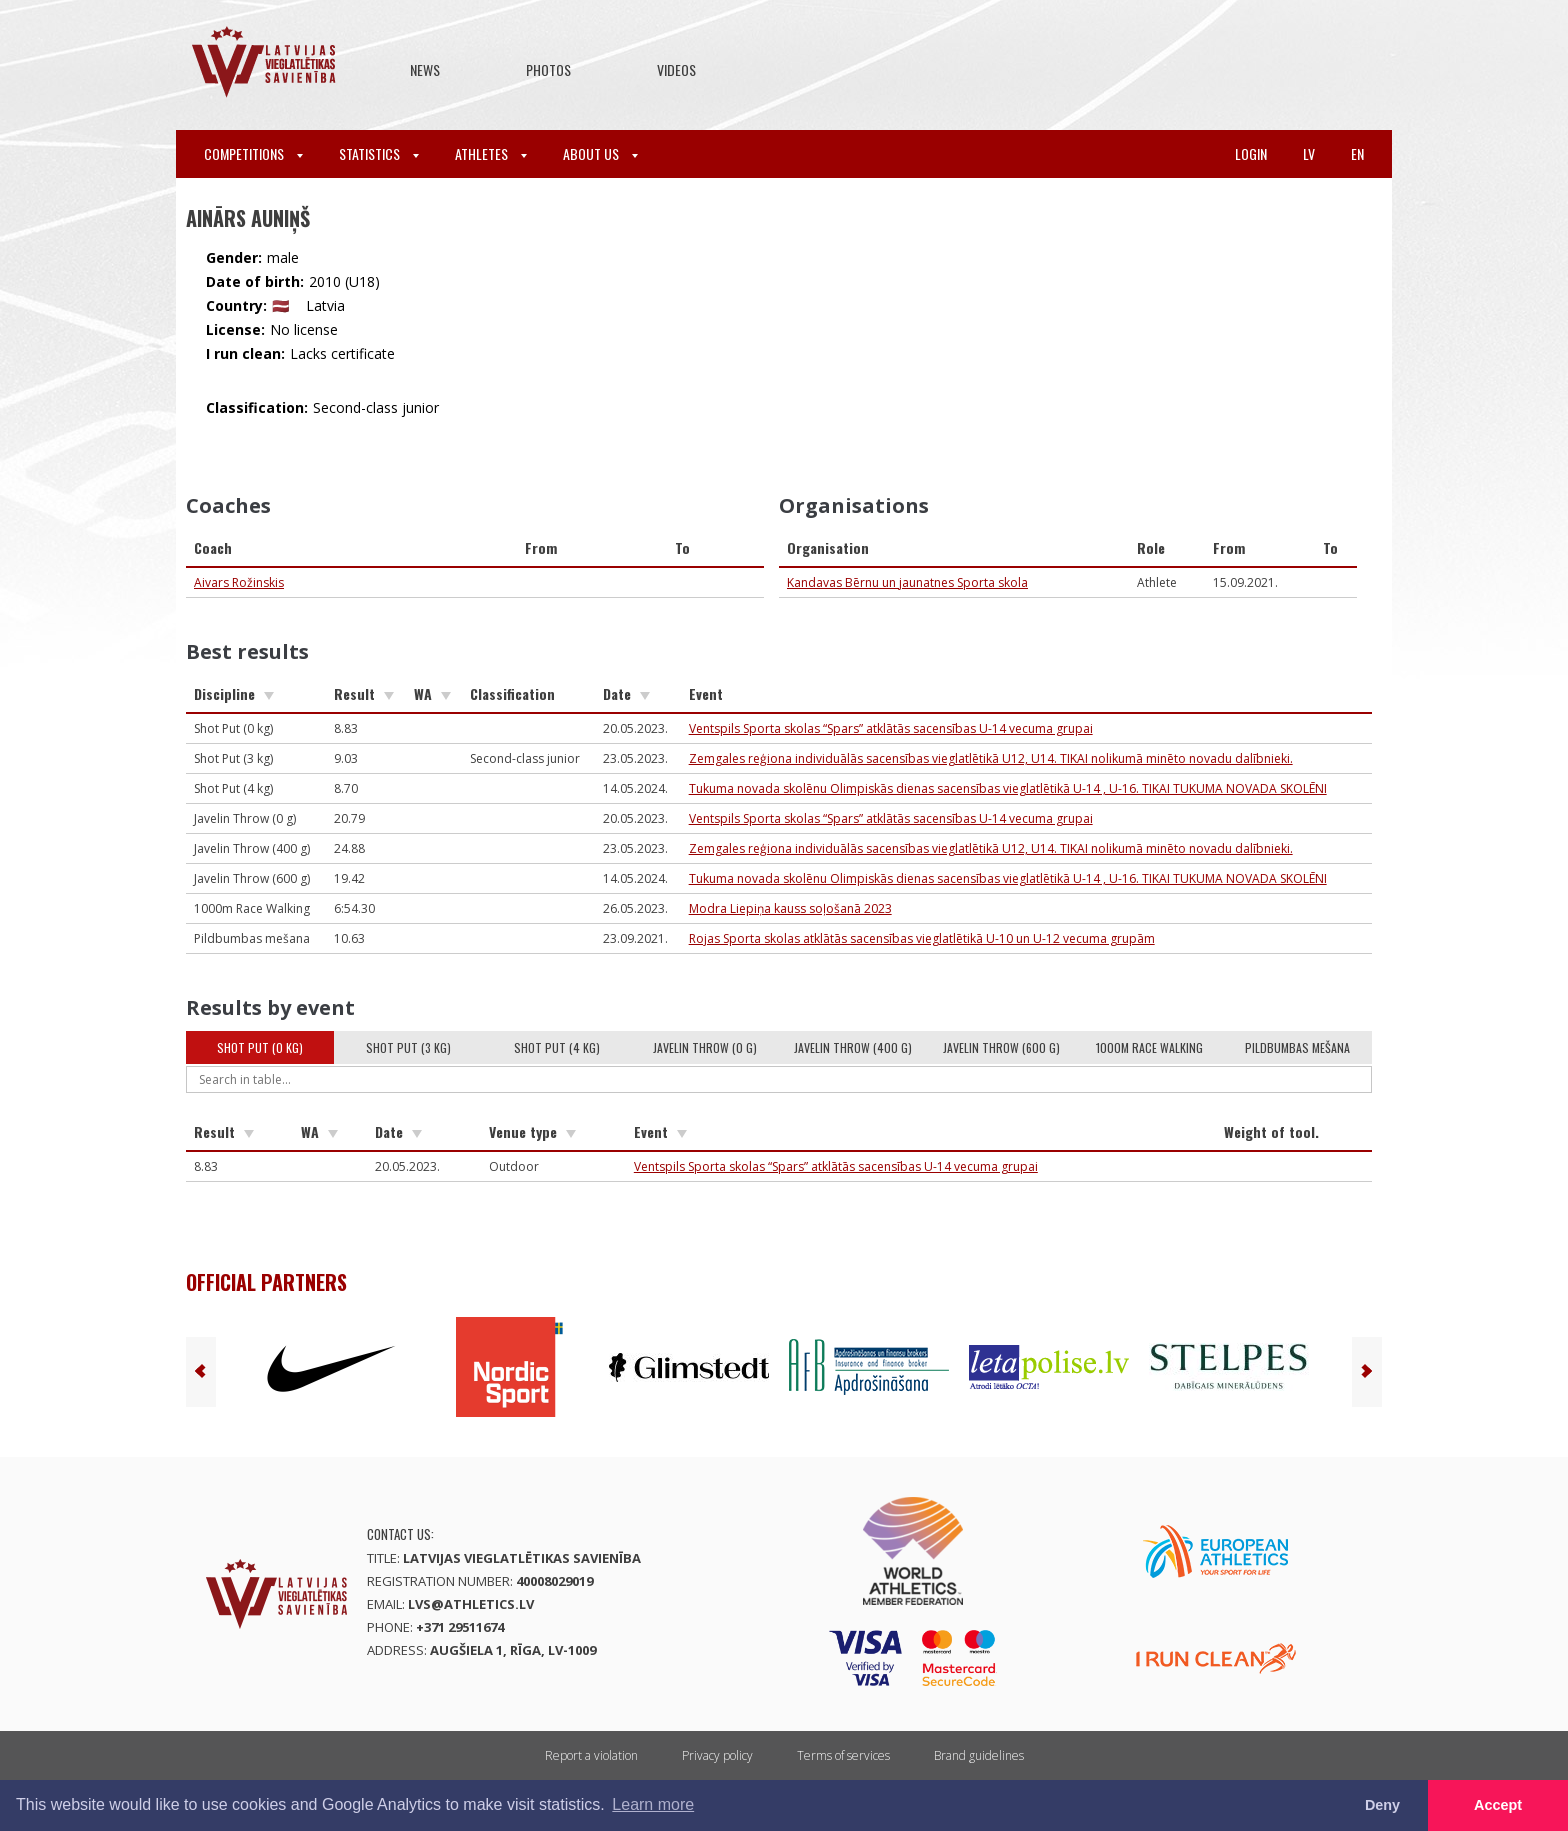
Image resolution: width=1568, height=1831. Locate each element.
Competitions (253, 153)
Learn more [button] (653, 1804)
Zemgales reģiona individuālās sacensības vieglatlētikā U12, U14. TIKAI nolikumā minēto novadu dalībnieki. (991, 758)
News (425, 69)
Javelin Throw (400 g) (853, 1047)
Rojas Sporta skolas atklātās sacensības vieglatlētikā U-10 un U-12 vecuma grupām (922, 938)
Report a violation (591, 1755)
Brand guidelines (979, 1755)
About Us (600, 153)
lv (1309, 153)
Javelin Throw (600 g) (1001, 1047)
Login (1251, 153)
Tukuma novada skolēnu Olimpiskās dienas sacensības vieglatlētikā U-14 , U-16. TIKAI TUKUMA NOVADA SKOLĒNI (1008, 788)
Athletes (491, 153)
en (1357, 153)
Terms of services (843, 1755)
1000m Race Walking (1149, 1047)
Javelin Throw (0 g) (705, 1047)
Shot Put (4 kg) (557, 1047)
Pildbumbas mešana (1297, 1047)
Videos (676, 69)
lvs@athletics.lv (471, 1604)
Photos (548, 69)
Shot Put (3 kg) (408, 1047)
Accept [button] (1498, 1805)
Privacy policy (717, 1755)
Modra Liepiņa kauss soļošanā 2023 (790, 908)
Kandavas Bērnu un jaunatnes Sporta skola (907, 582)
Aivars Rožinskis (239, 582)
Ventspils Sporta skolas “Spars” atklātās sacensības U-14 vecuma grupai (891, 728)
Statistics (379, 153)
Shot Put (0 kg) (260, 1047)
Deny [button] (1382, 1805)
